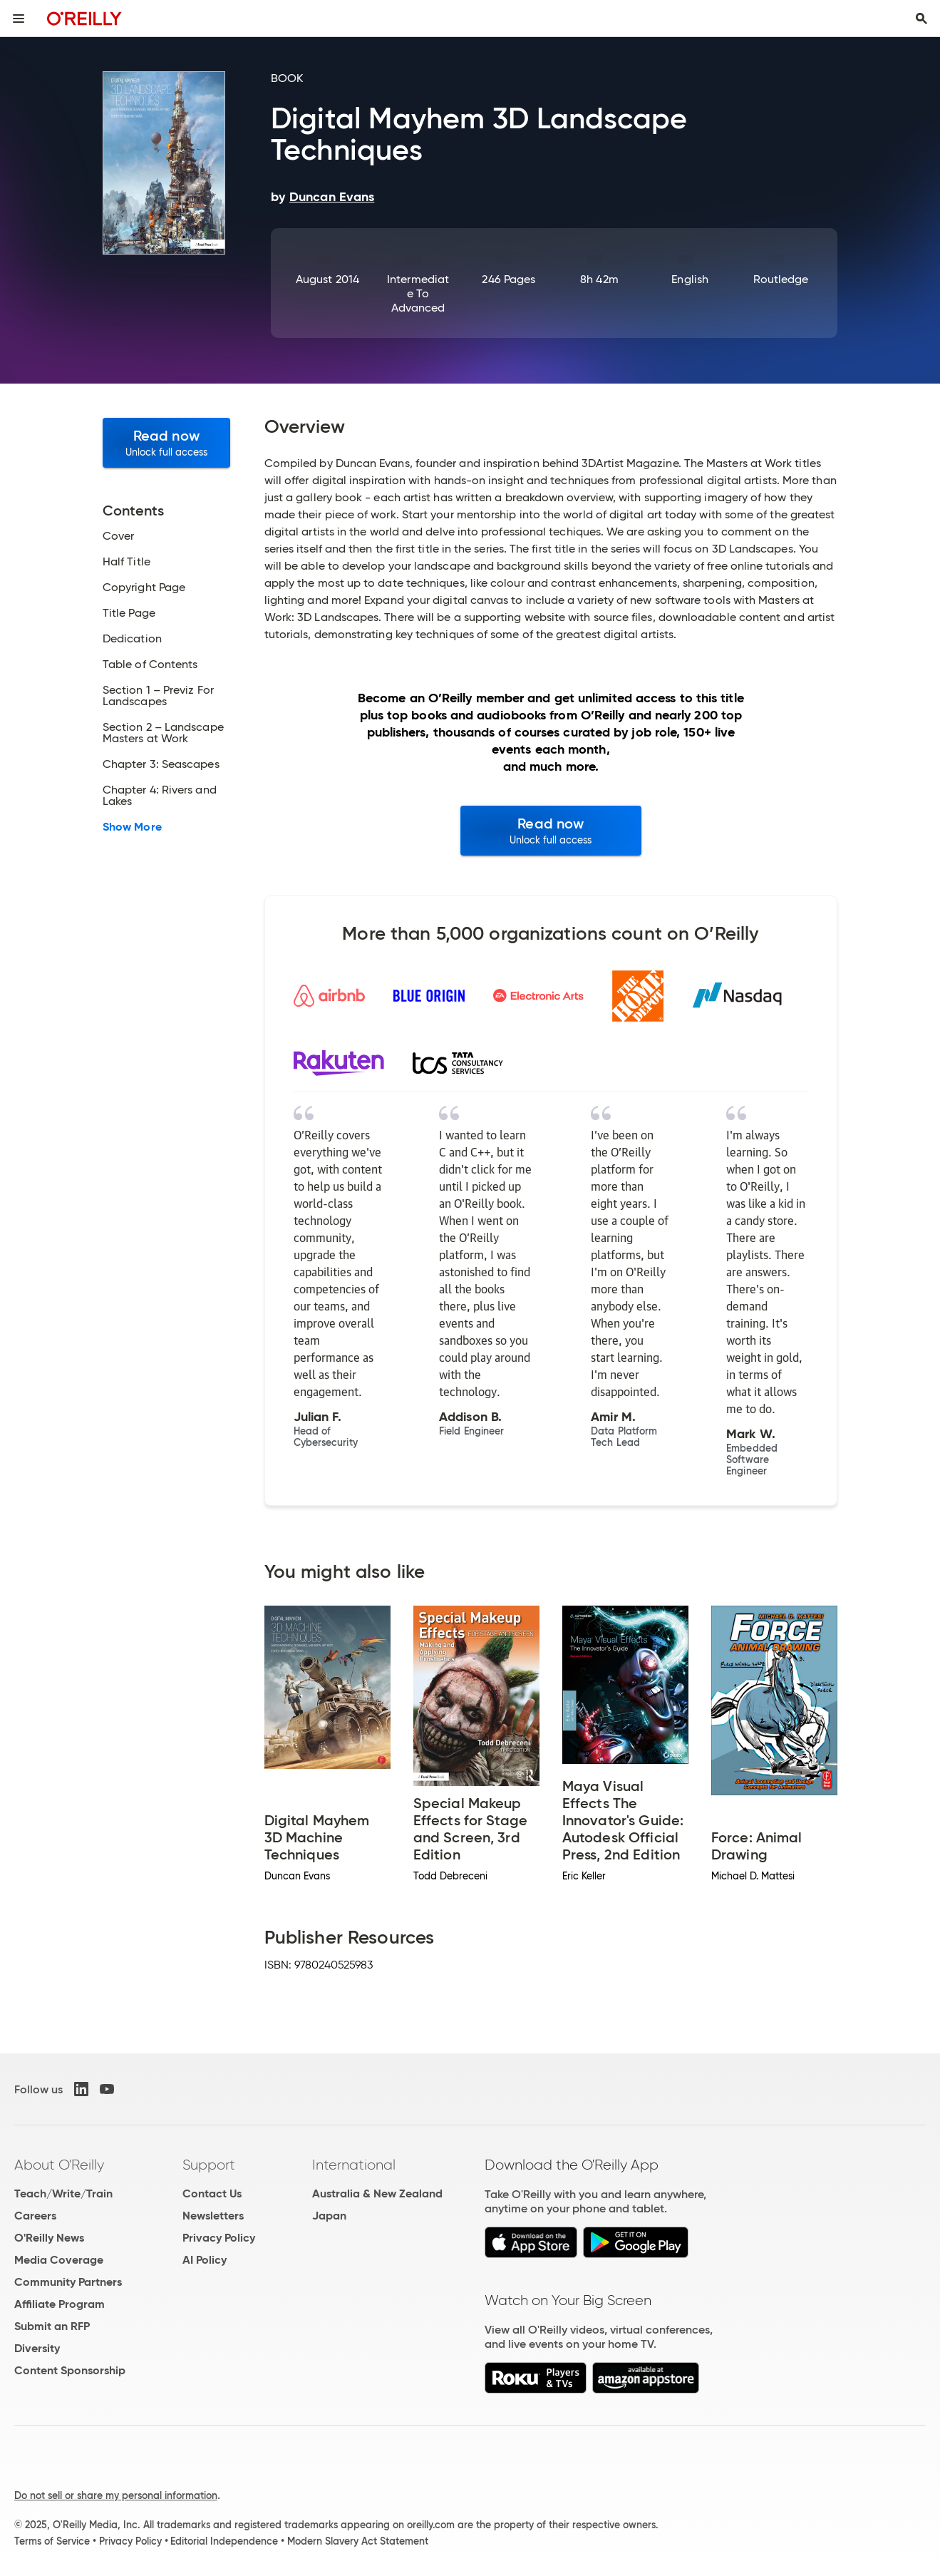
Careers (35, 2215)
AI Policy (204, 2259)
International (354, 2164)
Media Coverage (58, 2259)
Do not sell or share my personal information (115, 2495)
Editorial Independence (224, 2541)
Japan (329, 2215)
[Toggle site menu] (18, 18)
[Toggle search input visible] (921, 18)
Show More (132, 827)
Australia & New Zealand (377, 2193)
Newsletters (213, 2215)
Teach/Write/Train (63, 2193)
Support (208, 2164)
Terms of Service (52, 2541)
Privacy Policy (218, 2237)
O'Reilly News (49, 2237)
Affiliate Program (59, 2304)
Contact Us (212, 2193)
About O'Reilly (59, 2164)
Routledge (781, 279)
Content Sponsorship (69, 2370)
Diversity (37, 2348)
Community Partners (68, 2281)
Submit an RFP (52, 2326)
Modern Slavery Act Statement (357, 2541)
